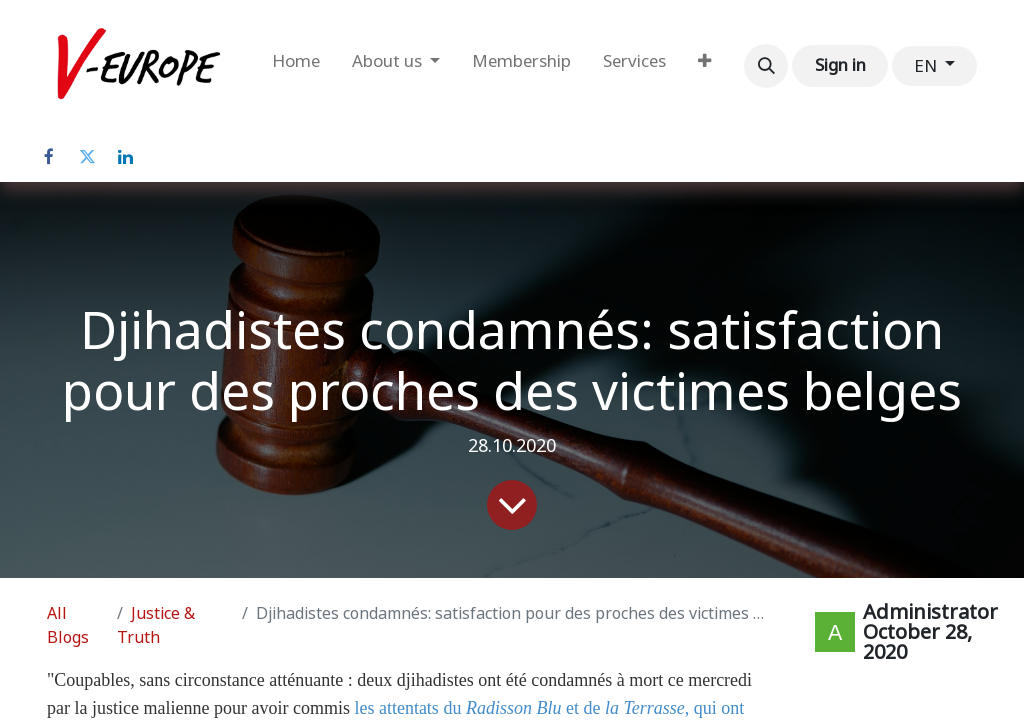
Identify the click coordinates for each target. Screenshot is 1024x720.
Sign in (840, 65)
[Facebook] (49, 157)
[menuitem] (296, 66)
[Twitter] (87, 157)
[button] (766, 66)
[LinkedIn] (125, 157)
